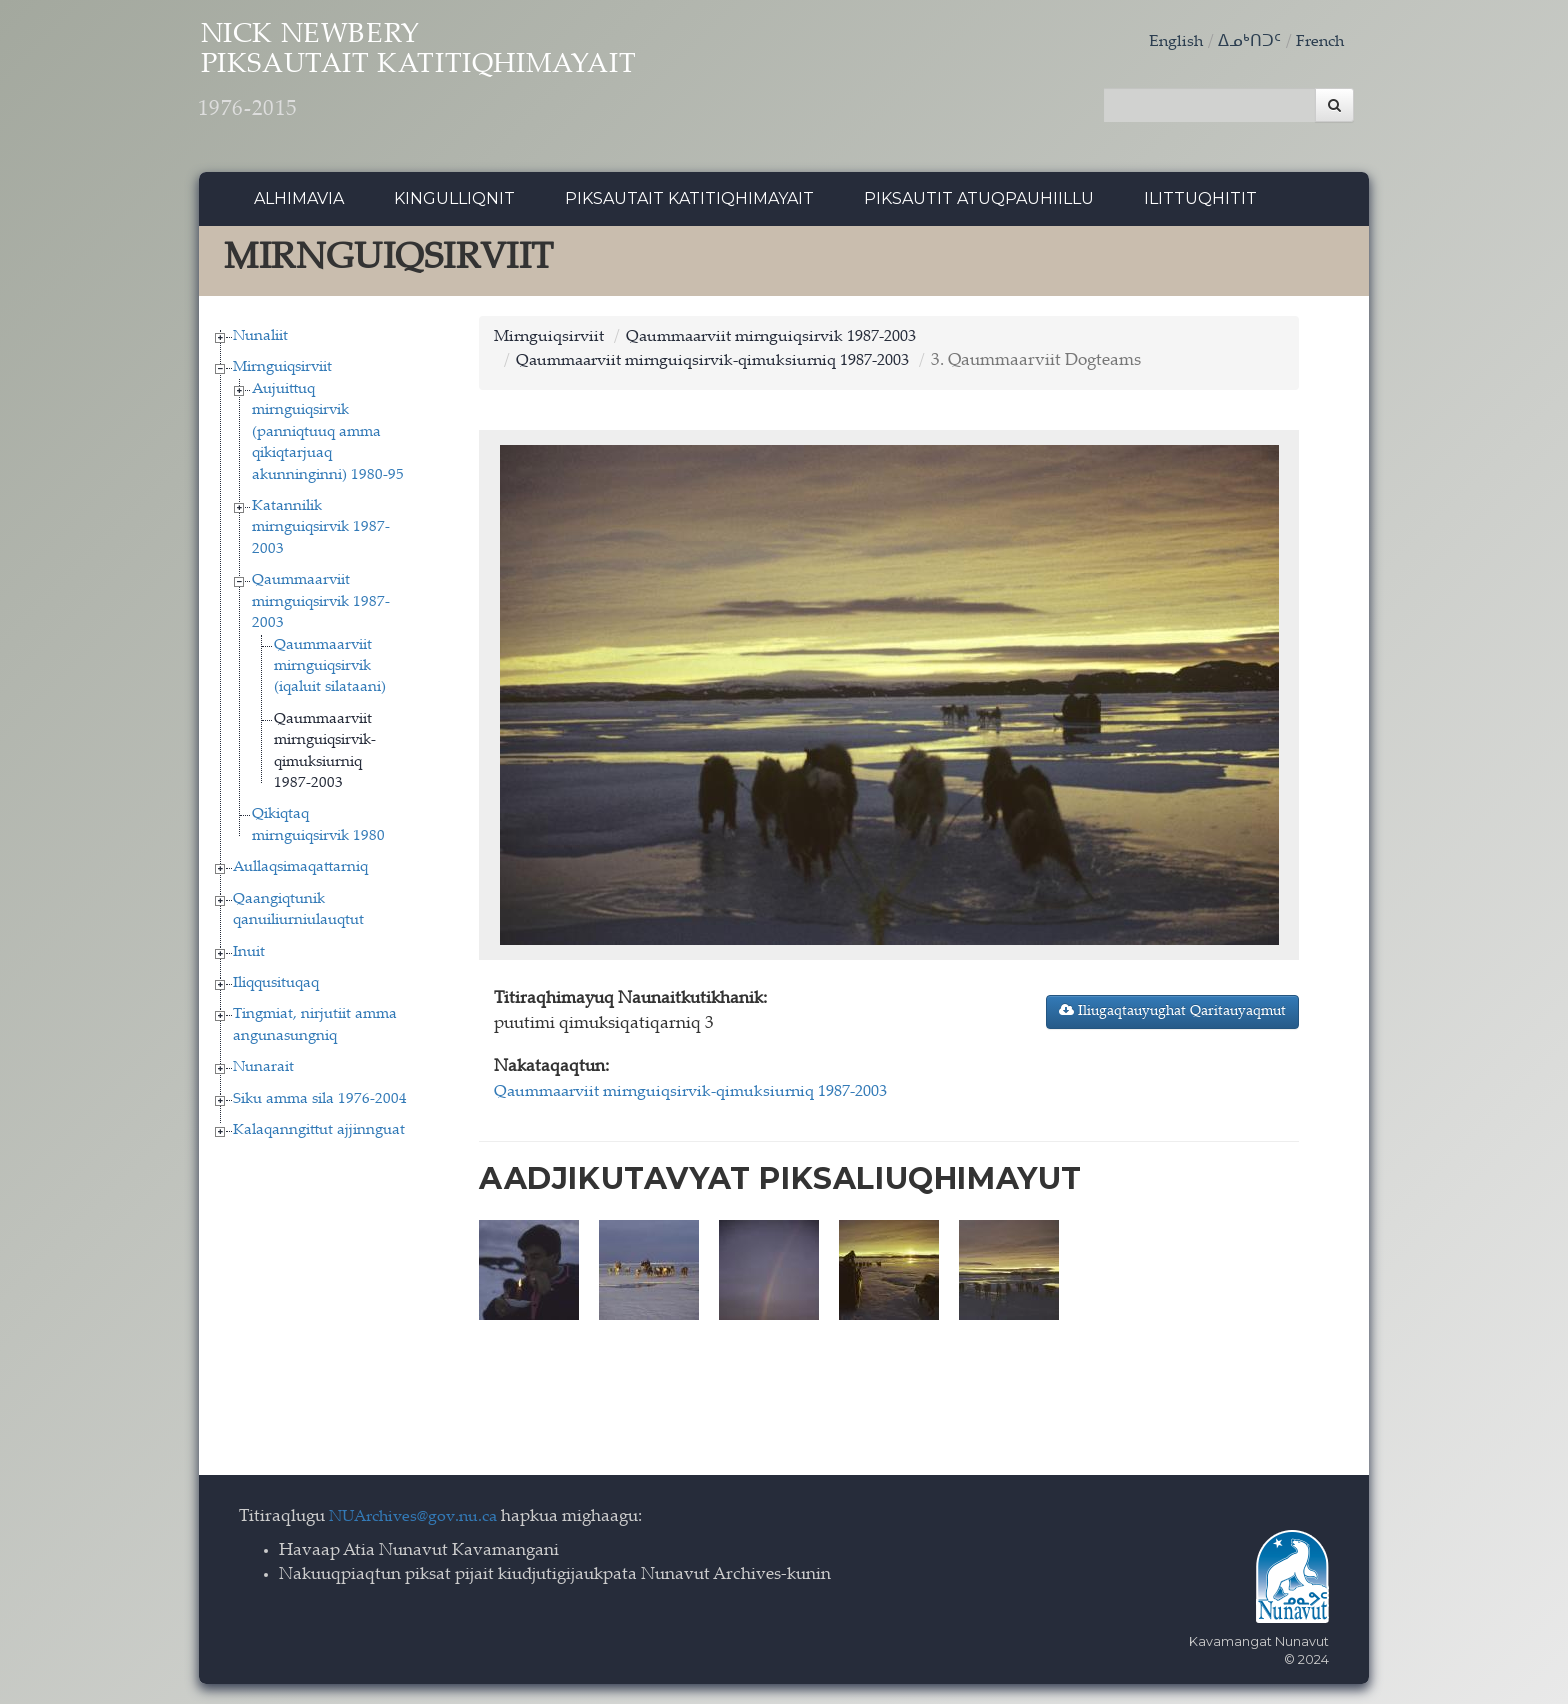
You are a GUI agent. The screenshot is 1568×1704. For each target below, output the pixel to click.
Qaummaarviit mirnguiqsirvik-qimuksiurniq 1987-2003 (727, 367)
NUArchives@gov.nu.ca (419, 1517)
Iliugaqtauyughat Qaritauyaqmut (1172, 1016)
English (1170, 42)
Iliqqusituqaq (276, 988)
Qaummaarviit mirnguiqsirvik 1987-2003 (321, 608)
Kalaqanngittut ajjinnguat (319, 1136)
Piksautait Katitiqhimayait (689, 204)
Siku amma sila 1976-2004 (320, 1104)
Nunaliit (260, 341)
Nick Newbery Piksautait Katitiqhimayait (470, 80)
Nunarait (263, 1073)
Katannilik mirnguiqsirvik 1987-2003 (321, 533)
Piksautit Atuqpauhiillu (979, 204)
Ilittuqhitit (1200, 204)
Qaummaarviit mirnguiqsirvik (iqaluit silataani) (330, 672)
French (1318, 42)
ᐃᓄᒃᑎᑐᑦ (1245, 42)
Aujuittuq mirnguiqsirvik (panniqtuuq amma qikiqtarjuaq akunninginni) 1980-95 (328, 437)
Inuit (249, 957)
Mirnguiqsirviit (282, 373)
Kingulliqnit (454, 204)
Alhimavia (299, 204)
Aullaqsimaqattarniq (300, 873)
